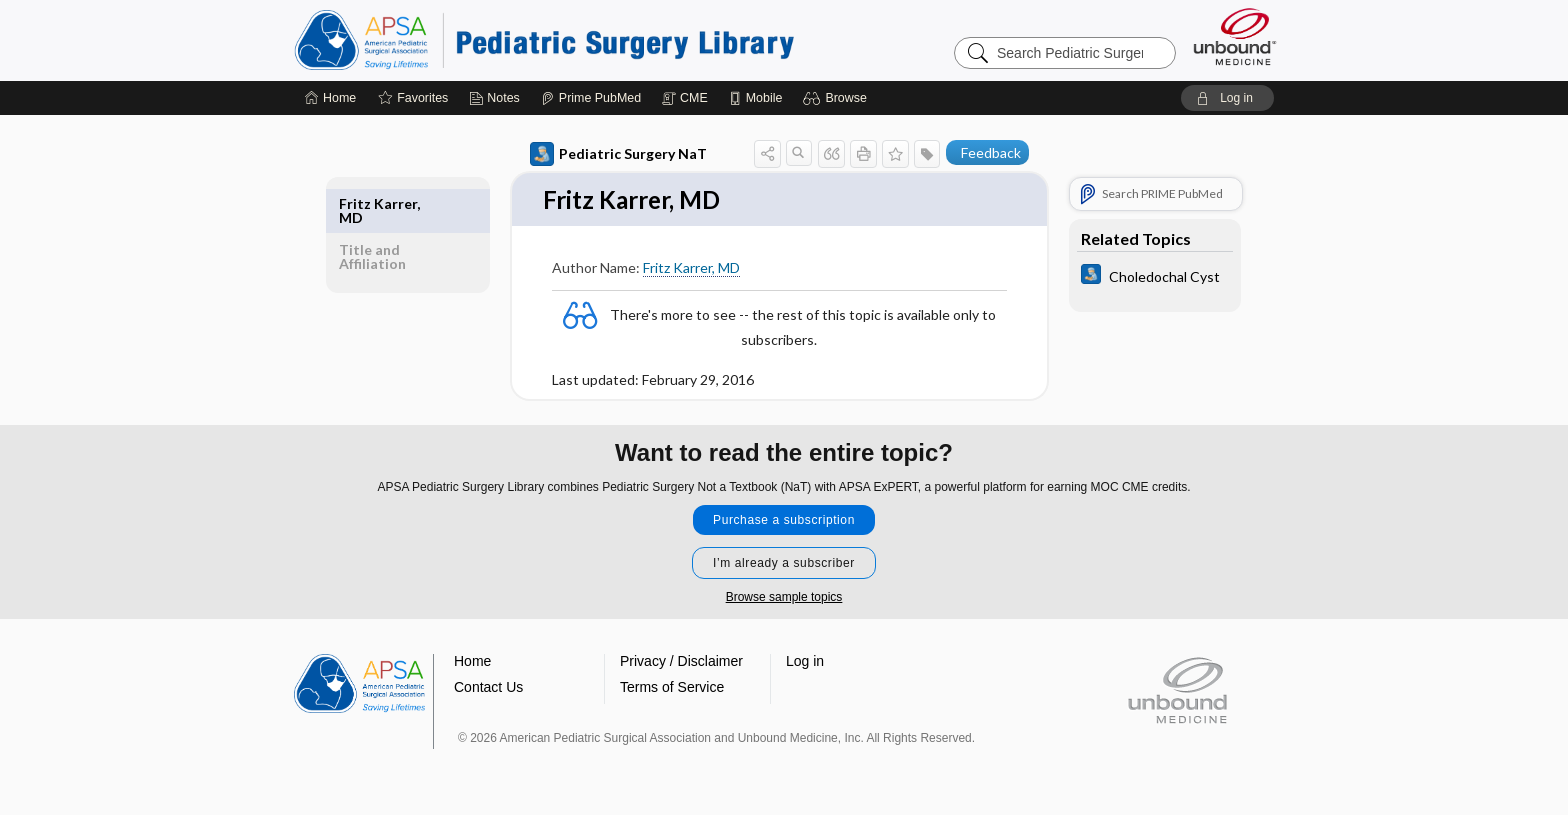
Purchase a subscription (784, 521)
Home (472, 662)
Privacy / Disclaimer (681, 662)
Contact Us (488, 688)
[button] (837, 98)
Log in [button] (805, 662)
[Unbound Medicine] (1235, 36)
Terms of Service (672, 688)
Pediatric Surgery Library (544, 40)
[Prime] (591, 98)
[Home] (330, 98)
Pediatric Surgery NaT (618, 154)
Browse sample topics (784, 598)
